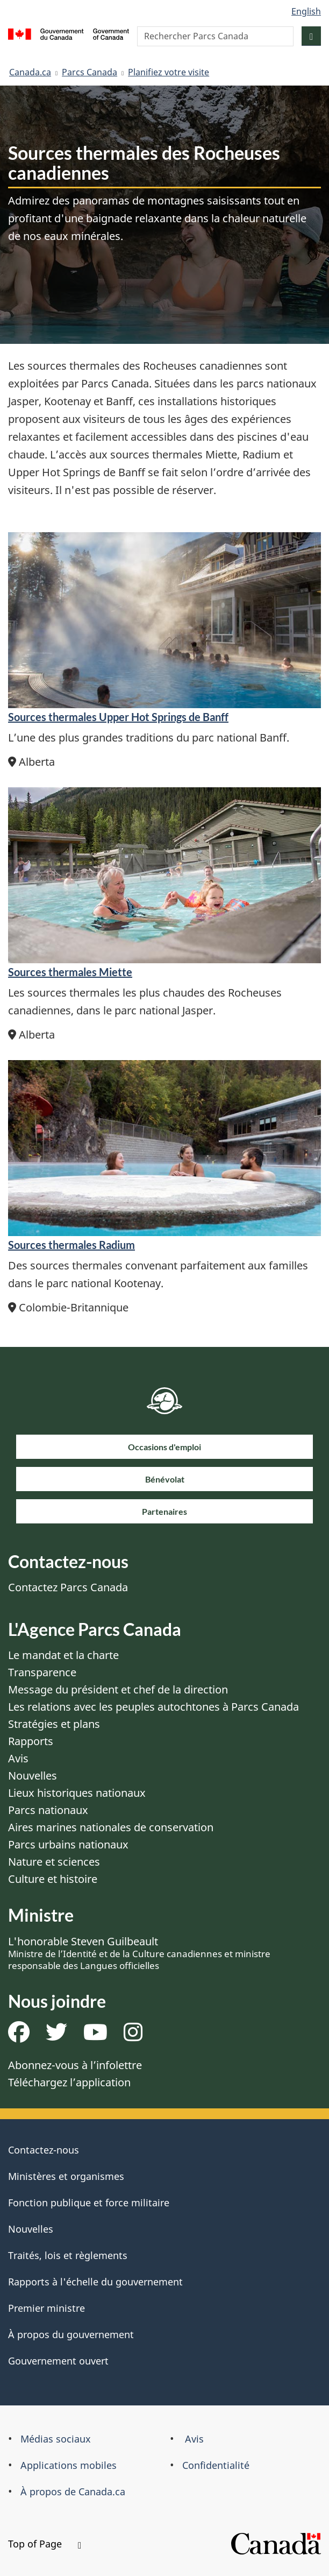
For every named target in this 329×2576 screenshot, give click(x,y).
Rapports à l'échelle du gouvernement (95, 2281)
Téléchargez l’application (69, 2082)
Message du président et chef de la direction (118, 1689)
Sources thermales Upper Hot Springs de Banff (118, 716)
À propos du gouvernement (71, 2334)
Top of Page (44, 2543)
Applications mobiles (68, 2465)
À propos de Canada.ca (72, 2491)
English (306, 11)
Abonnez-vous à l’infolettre (75, 2065)
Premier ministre (46, 2308)
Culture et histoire (52, 1879)
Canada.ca (30, 72)
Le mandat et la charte (63, 1655)
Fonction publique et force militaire (88, 2202)
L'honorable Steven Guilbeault (139, 1953)
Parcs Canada (89, 72)
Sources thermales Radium (71, 1244)
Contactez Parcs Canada (68, 1587)
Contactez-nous (43, 2149)
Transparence (42, 1672)
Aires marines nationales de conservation (110, 1827)
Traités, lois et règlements (67, 2255)
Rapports (30, 1741)
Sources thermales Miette (70, 971)
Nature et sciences (54, 1861)
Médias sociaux (55, 2438)
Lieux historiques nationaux (77, 1792)
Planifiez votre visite (168, 72)
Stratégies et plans (54, 1724)
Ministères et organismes (66, 2176)
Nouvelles (32, 1775)
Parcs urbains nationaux (68, 1844)
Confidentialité (215, 2465)
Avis (18, 1758)
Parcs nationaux (48, 1810)
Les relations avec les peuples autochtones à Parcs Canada (153, 1706)
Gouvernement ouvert (58, 2360)
